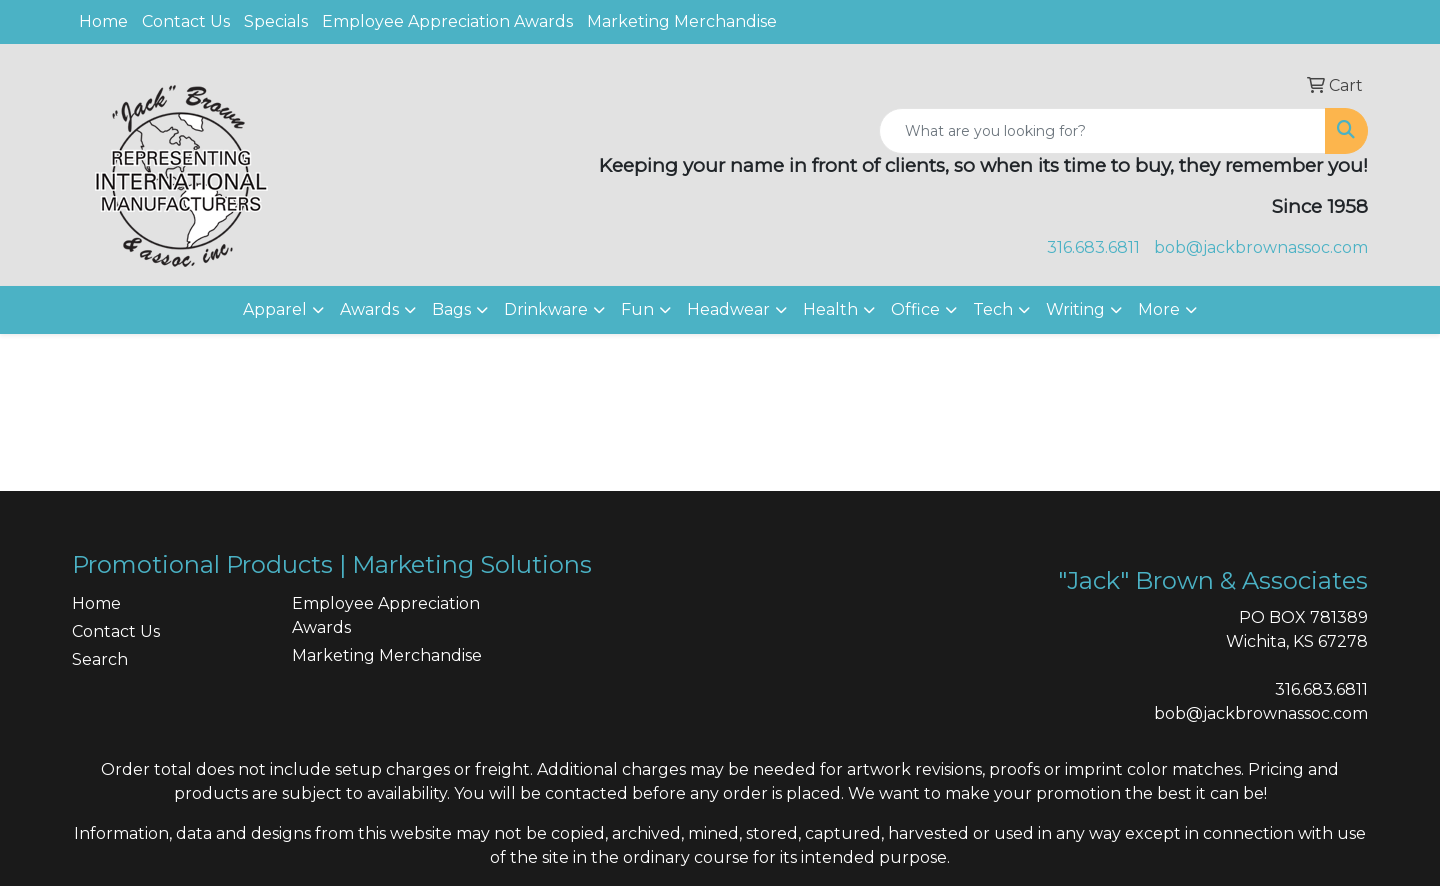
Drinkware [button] (546, 309)
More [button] (1159, 309)
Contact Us (186, 21)
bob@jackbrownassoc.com (1261, 247)
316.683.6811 (1093, 247)
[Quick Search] (1102, 131)
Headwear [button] (728, 309)
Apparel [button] (275, 309)
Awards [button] (369, 309)
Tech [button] (993, 309)
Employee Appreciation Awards (447, 21)
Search (100, 659)
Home (103, 21)
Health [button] (830, 309)
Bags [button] (451, 309)
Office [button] (915, 309)
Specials (276, 21)
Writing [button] (1075, 309)
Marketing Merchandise (682, 21)
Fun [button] (637, 309)
